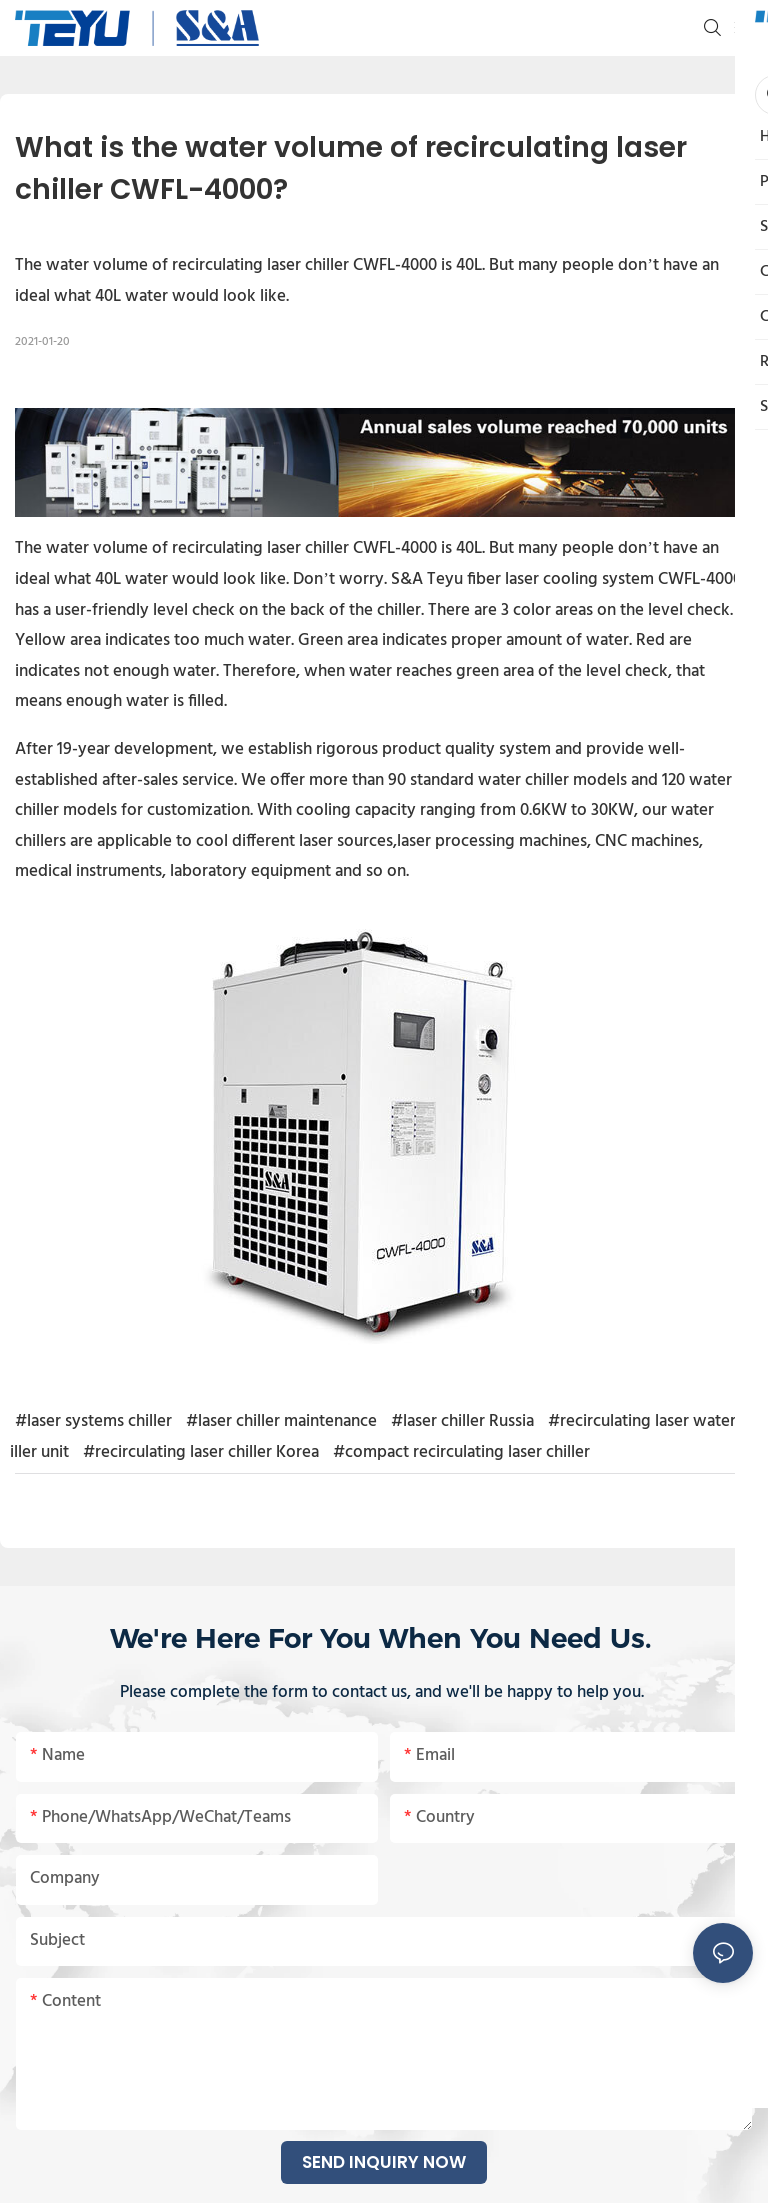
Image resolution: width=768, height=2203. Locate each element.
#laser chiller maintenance (281, 1421)
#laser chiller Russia (462, 1421)
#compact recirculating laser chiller (461, 1452)
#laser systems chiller (93, 1421)
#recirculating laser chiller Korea (201, 1452)
